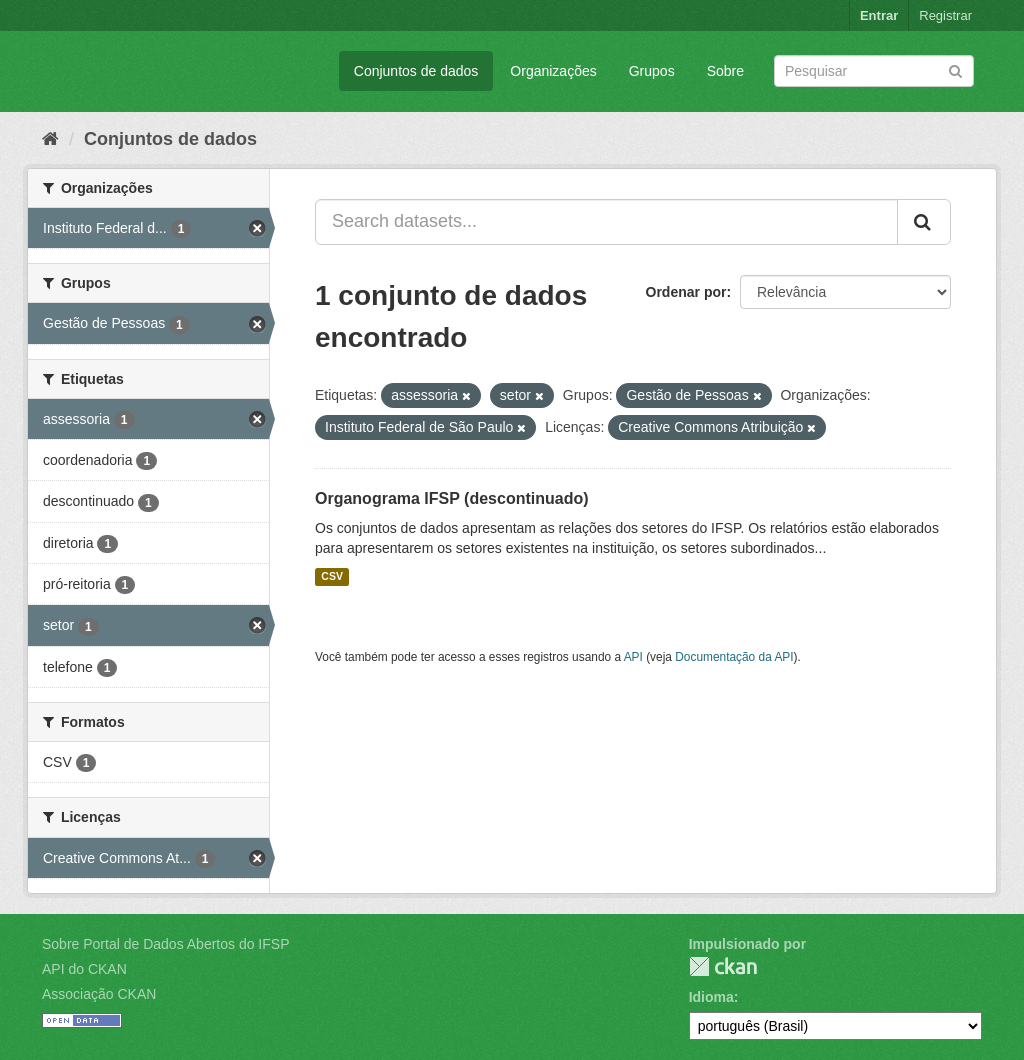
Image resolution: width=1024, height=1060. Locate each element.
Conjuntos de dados (416, 71)
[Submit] (955, 69)
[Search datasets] (874, 71)
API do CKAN (84, 969)
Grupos (652, 71)
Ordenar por (686, 292)
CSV (332, 577)
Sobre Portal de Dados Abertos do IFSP (165, 944)
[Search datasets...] (606, 222)
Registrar (945, 15)
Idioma (711, 997)
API (633, 657)
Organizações (553, 71)
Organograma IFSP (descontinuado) (452, 498)
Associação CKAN (99, 994)
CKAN (723, 966)
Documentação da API (734, 657)
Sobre (725, 71)
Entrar (879, 15)
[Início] (50, 139)
